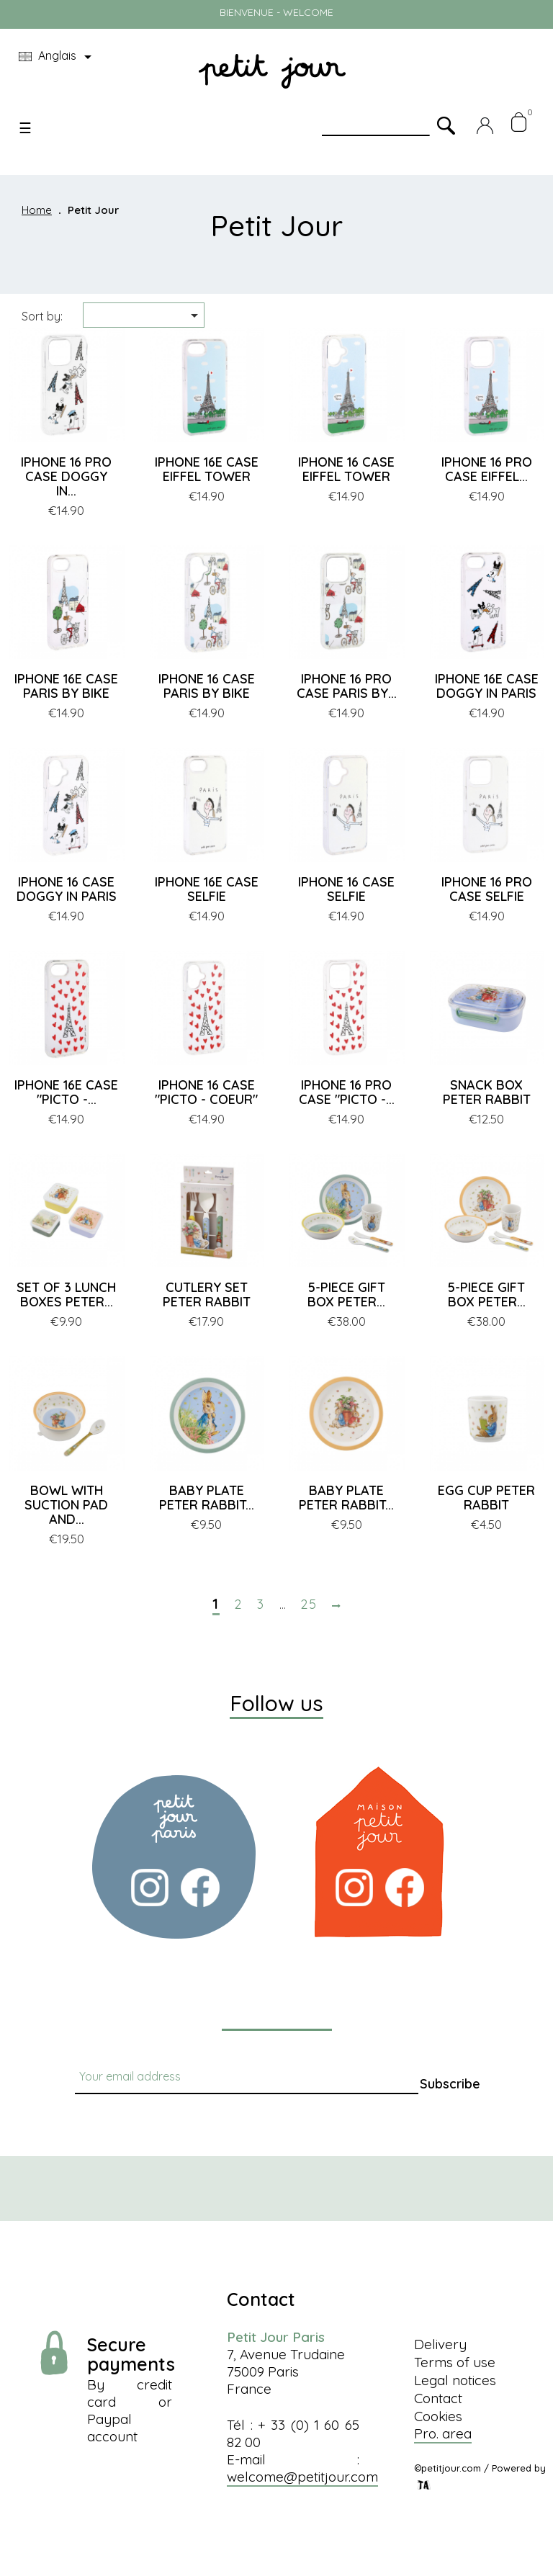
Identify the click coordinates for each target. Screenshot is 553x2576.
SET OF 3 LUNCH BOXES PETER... (66, 1294)
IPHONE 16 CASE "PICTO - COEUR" (206, 1092)
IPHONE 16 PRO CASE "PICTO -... (347, 1092)
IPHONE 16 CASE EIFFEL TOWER (346, 469)
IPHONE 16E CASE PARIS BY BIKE (66, 685)
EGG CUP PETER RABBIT (486, 1497)
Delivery (440, 2344)
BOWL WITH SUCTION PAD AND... (66, 1504)
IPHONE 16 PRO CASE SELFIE (486, 889)
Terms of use (454, 2362)
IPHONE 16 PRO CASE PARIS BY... (347, 685)
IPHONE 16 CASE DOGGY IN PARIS (67, 889)
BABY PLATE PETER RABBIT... (206, 1497)
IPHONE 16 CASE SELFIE (346, 889)
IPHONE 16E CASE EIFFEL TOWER (206, 469)
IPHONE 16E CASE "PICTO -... (66, 1092)
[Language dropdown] (57, 57)
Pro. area (443, 2433)
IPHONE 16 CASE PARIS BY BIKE (206, 685)
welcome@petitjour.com (302, 2476)
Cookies (438, 2416)
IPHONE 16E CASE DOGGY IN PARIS (487, 685)
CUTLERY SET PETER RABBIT (207, 1294)
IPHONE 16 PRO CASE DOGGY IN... (66, 476)
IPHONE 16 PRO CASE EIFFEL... (486, 469)
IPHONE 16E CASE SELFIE (206, 889)
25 (309, 1604)
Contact (438, 2398)
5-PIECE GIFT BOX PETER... (346, 1294)
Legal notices (455, 2380)
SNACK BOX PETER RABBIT (487, 1092)
